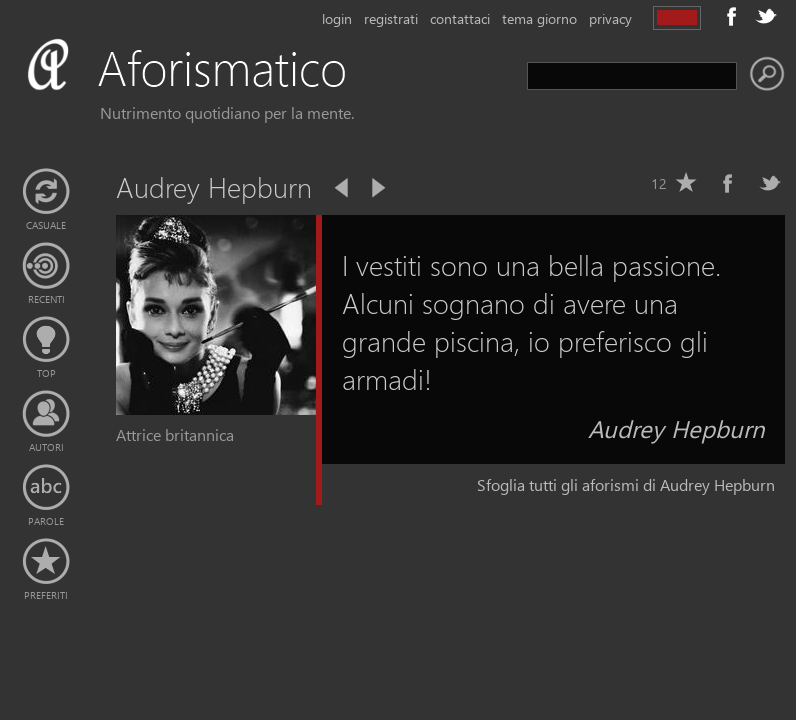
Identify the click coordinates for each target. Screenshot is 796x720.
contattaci (460, 18)
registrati (391, 18)
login (337, 18)
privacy (610, 18)
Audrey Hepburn (676, 428)
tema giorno (539, 18)
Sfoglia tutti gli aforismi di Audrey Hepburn (626, 484)
